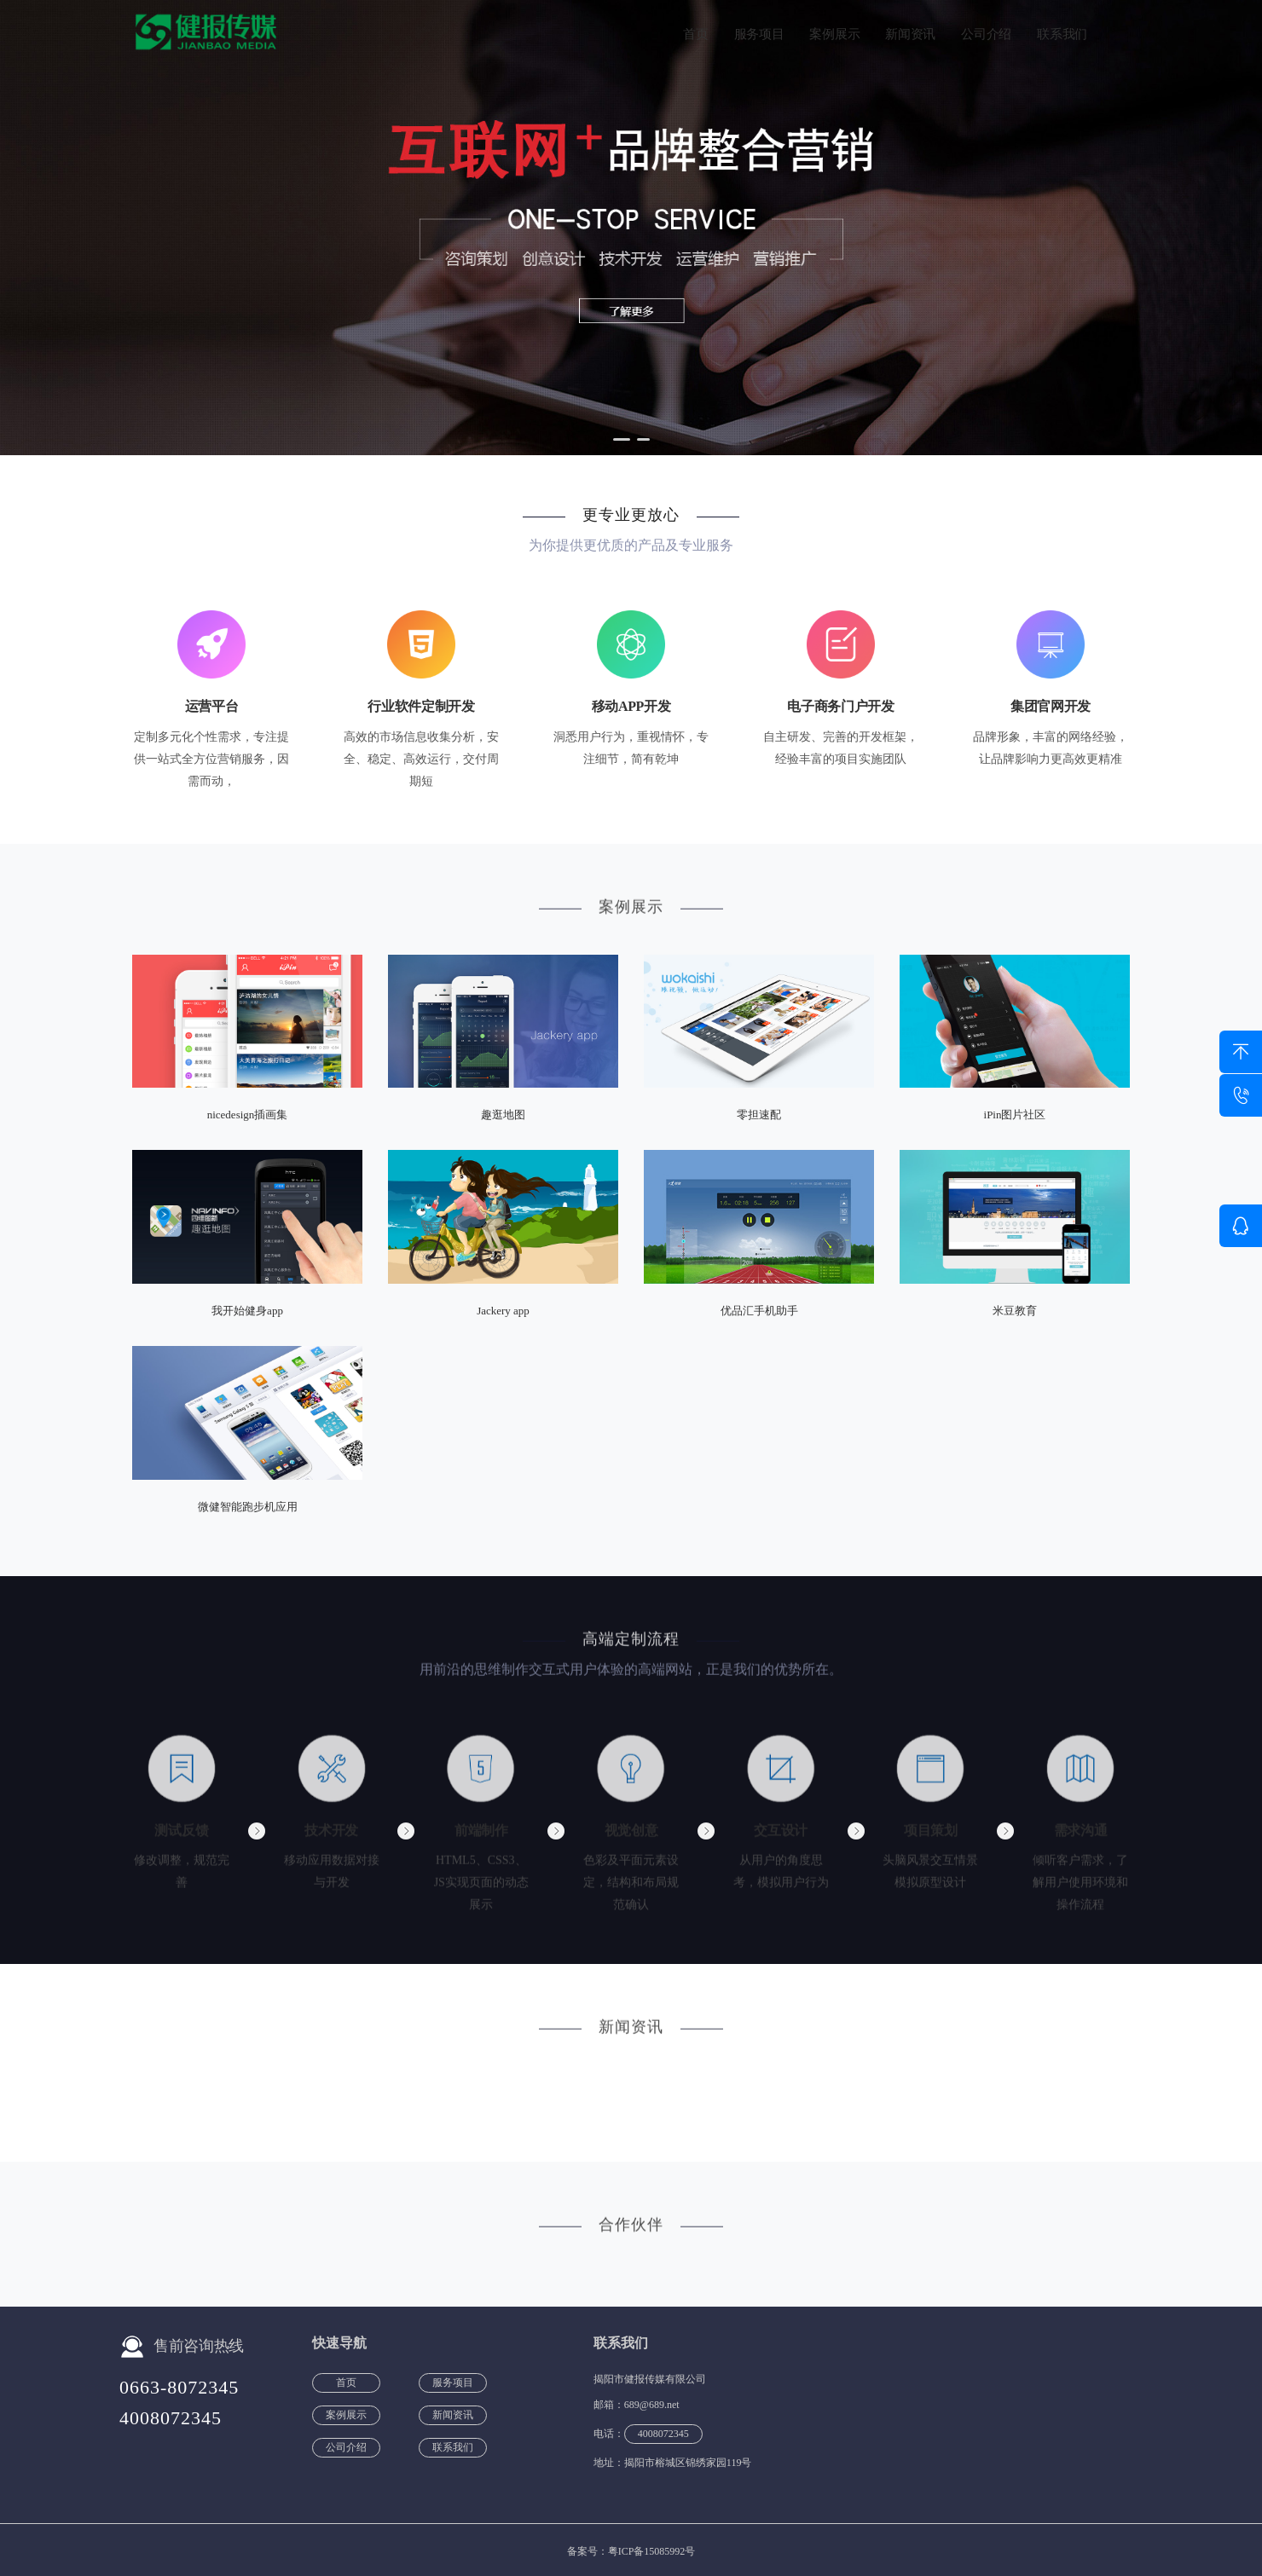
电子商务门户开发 (840, 707)
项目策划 (931, 1837)
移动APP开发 (631, 707)
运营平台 (212, 707)
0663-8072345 (179, 2387)
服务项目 (759, 34)
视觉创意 (631, 1837)
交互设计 (781, 1837)
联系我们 (1062, 34)
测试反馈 (181, 1837)
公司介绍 (986, 34)
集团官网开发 (1050, 707)
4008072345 (170, 2418)
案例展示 (834, 34)
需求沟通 (1081, 1837)
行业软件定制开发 (421, 707)
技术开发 (331, 1837)
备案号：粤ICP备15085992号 (631, 2551)
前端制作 (481, 1837)
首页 (695, 34)
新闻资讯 (910, 34)
